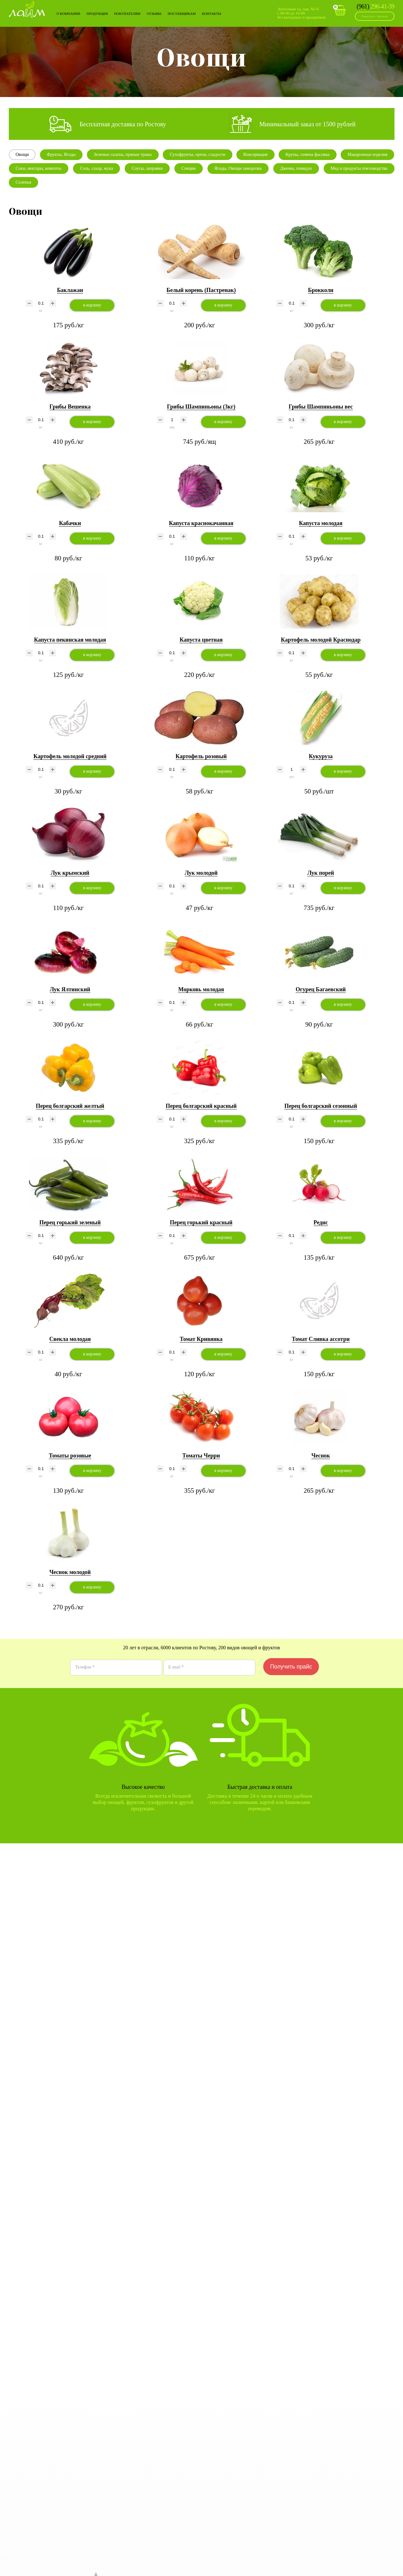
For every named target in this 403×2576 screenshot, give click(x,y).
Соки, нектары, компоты (38, 168)
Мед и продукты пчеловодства (359, 168)
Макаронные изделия (368, 154)
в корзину (92, 305)
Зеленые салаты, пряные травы (123, 154)
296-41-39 (375, 6)
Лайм (27, 9)
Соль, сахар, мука (96, 168)
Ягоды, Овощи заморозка (238, 168)
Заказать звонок (374, 16)
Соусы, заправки (147, 168)
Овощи (22, 154)
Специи (188, 168)
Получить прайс (291, 1666)
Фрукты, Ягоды (61, 154)
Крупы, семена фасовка (308, 154)
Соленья (23, 182)
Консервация (255, 154)
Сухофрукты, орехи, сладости (197, 154)
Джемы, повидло (296, 168)
